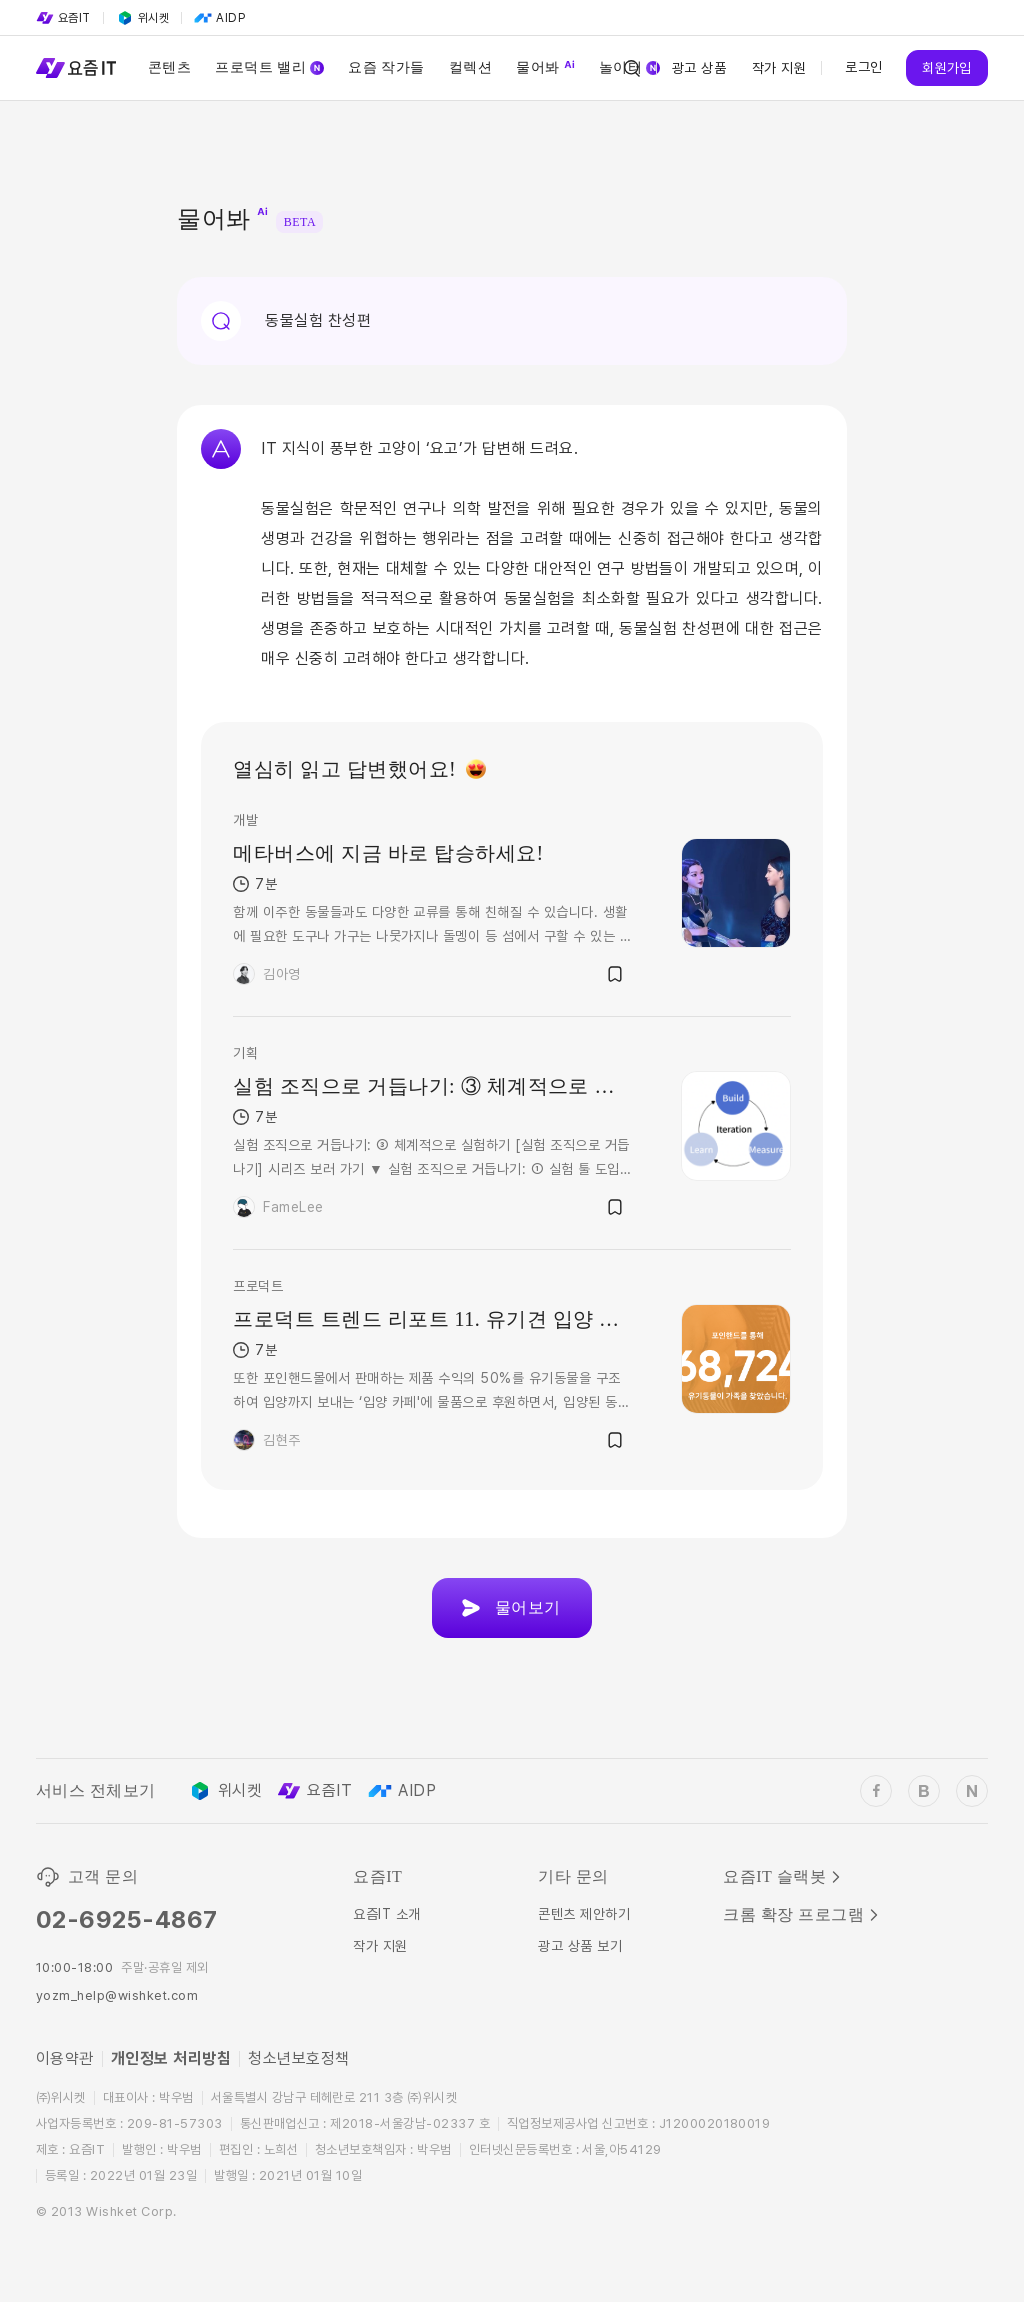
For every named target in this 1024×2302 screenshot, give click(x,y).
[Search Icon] (632, 68)
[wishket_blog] (924, 1791)
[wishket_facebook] (876, 1791)
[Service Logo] (76, 68)
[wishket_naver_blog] (972, 1791)
